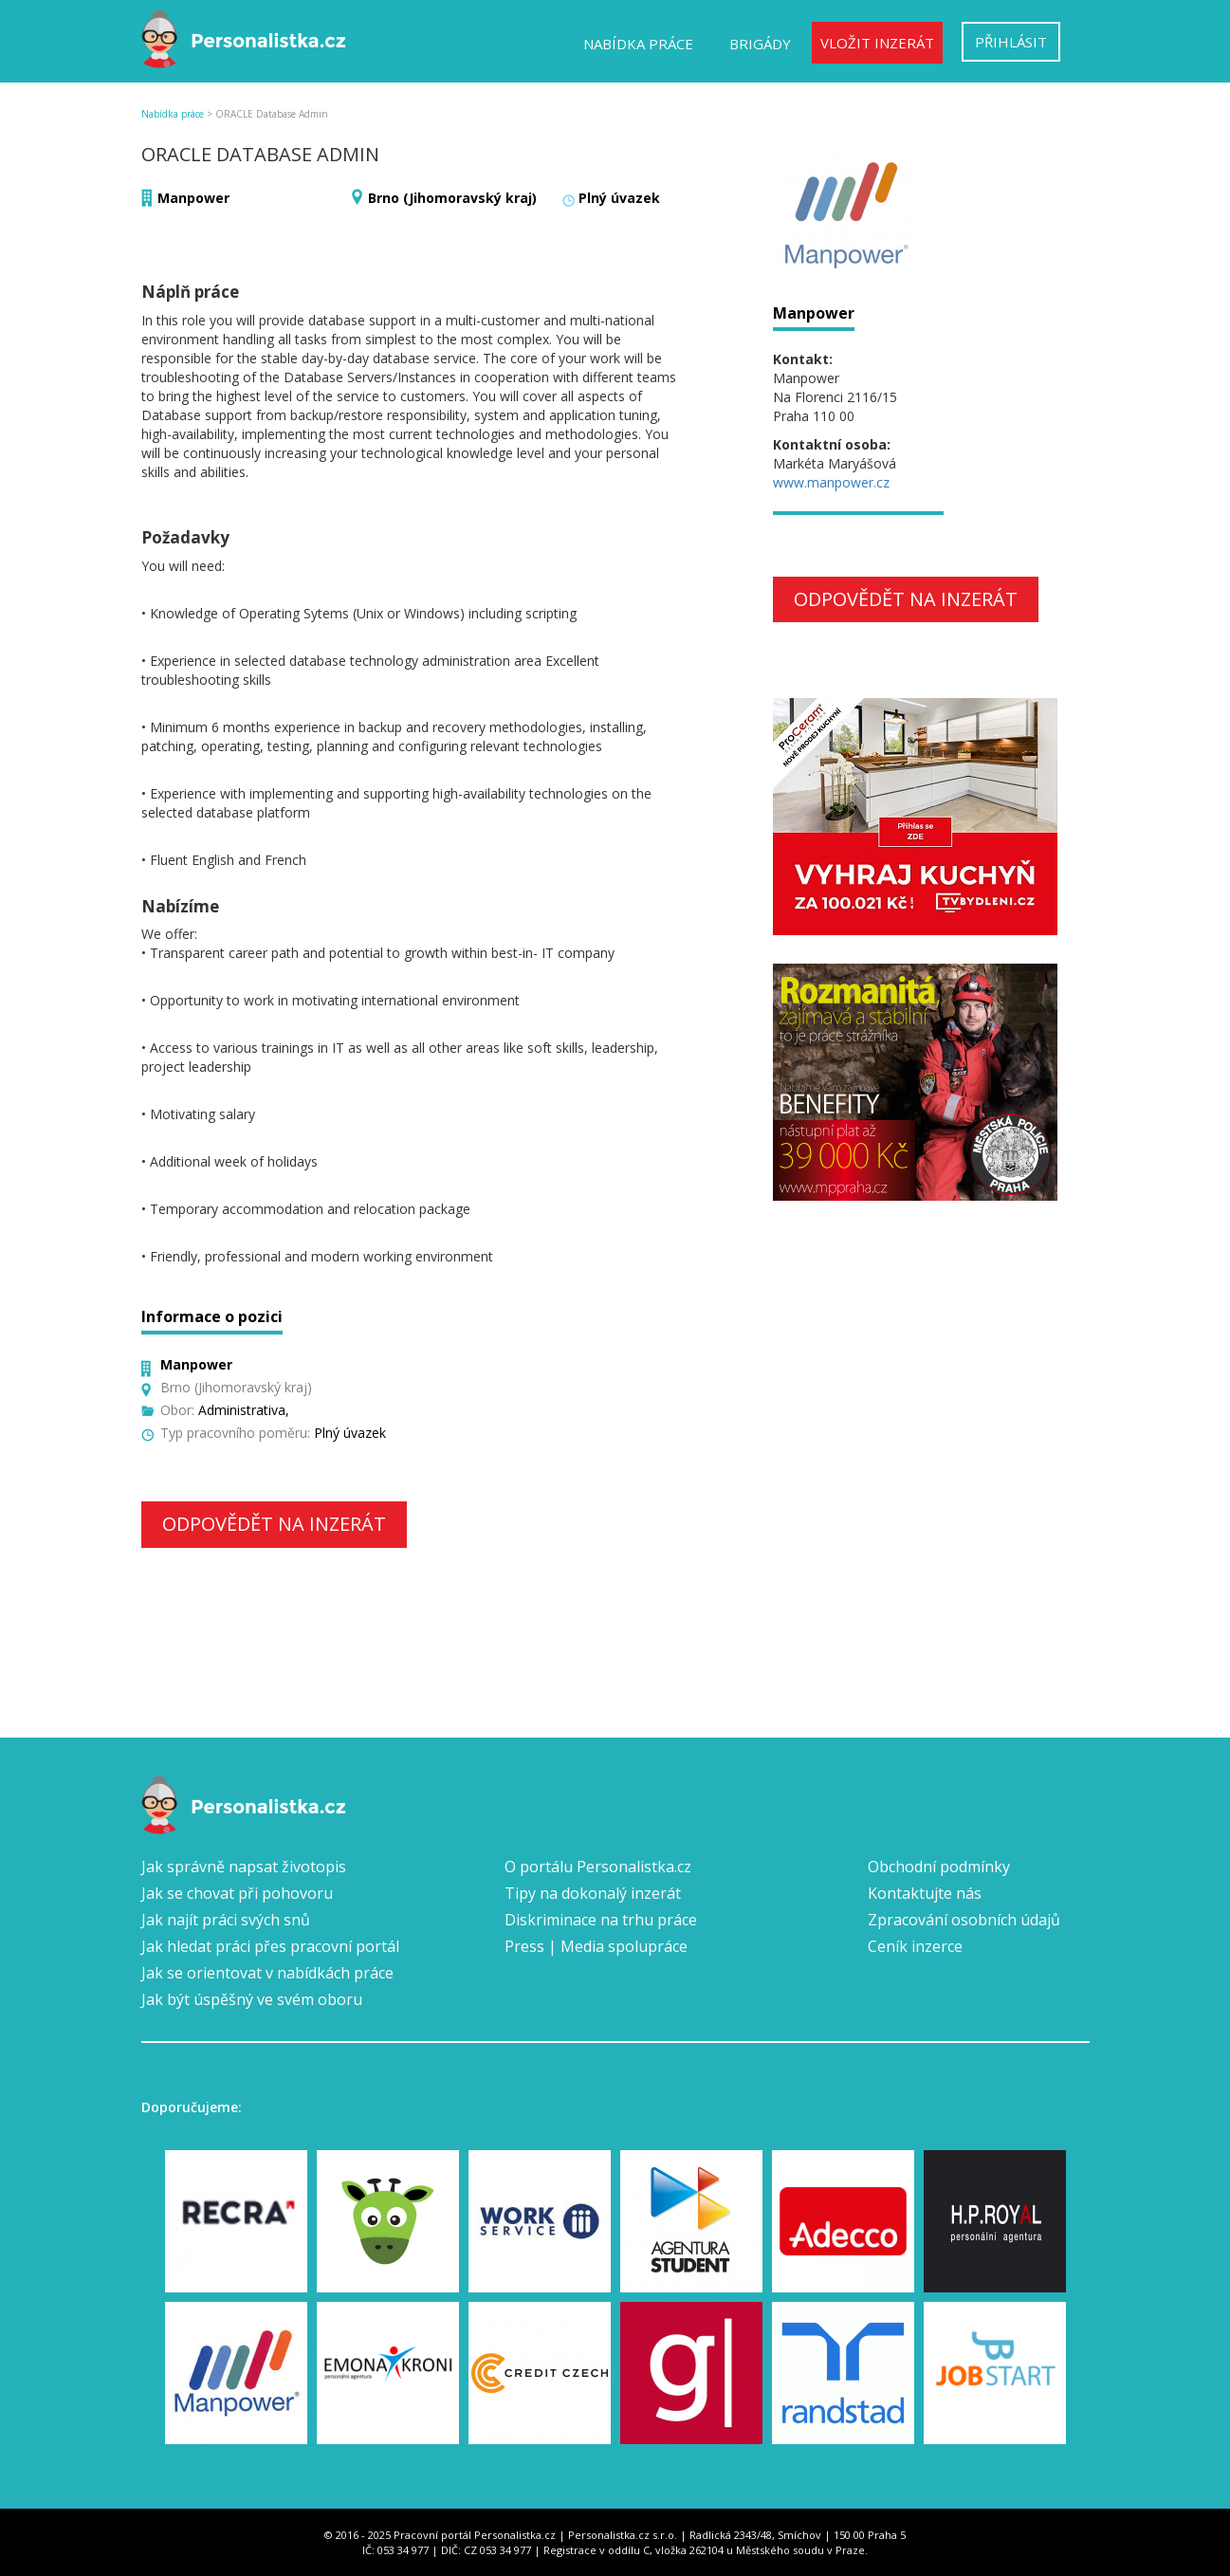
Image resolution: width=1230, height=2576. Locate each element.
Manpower (193, 198)
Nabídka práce (638, 43)
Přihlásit (1011, 41)
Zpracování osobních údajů (964, 1919)
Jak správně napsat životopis (243, 1866)
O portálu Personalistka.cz (598, 1866)
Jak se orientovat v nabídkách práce (267, 1972)
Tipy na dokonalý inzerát (593, 1893)
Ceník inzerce (915, 1946)
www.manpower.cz (831, 482)
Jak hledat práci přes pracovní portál (270, 1946)
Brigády (760, 43)
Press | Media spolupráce (596, 1946)
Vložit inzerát (877, 42)
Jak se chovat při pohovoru (237, 1893)
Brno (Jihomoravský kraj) (452, 198)
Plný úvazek (619, 198)
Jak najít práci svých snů (225, 1919)
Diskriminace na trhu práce (601, 1919)
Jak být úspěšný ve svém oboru (251, 1999)
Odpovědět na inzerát (274, 1523)
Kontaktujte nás (925, 1893)
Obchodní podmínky (939, 1866)
